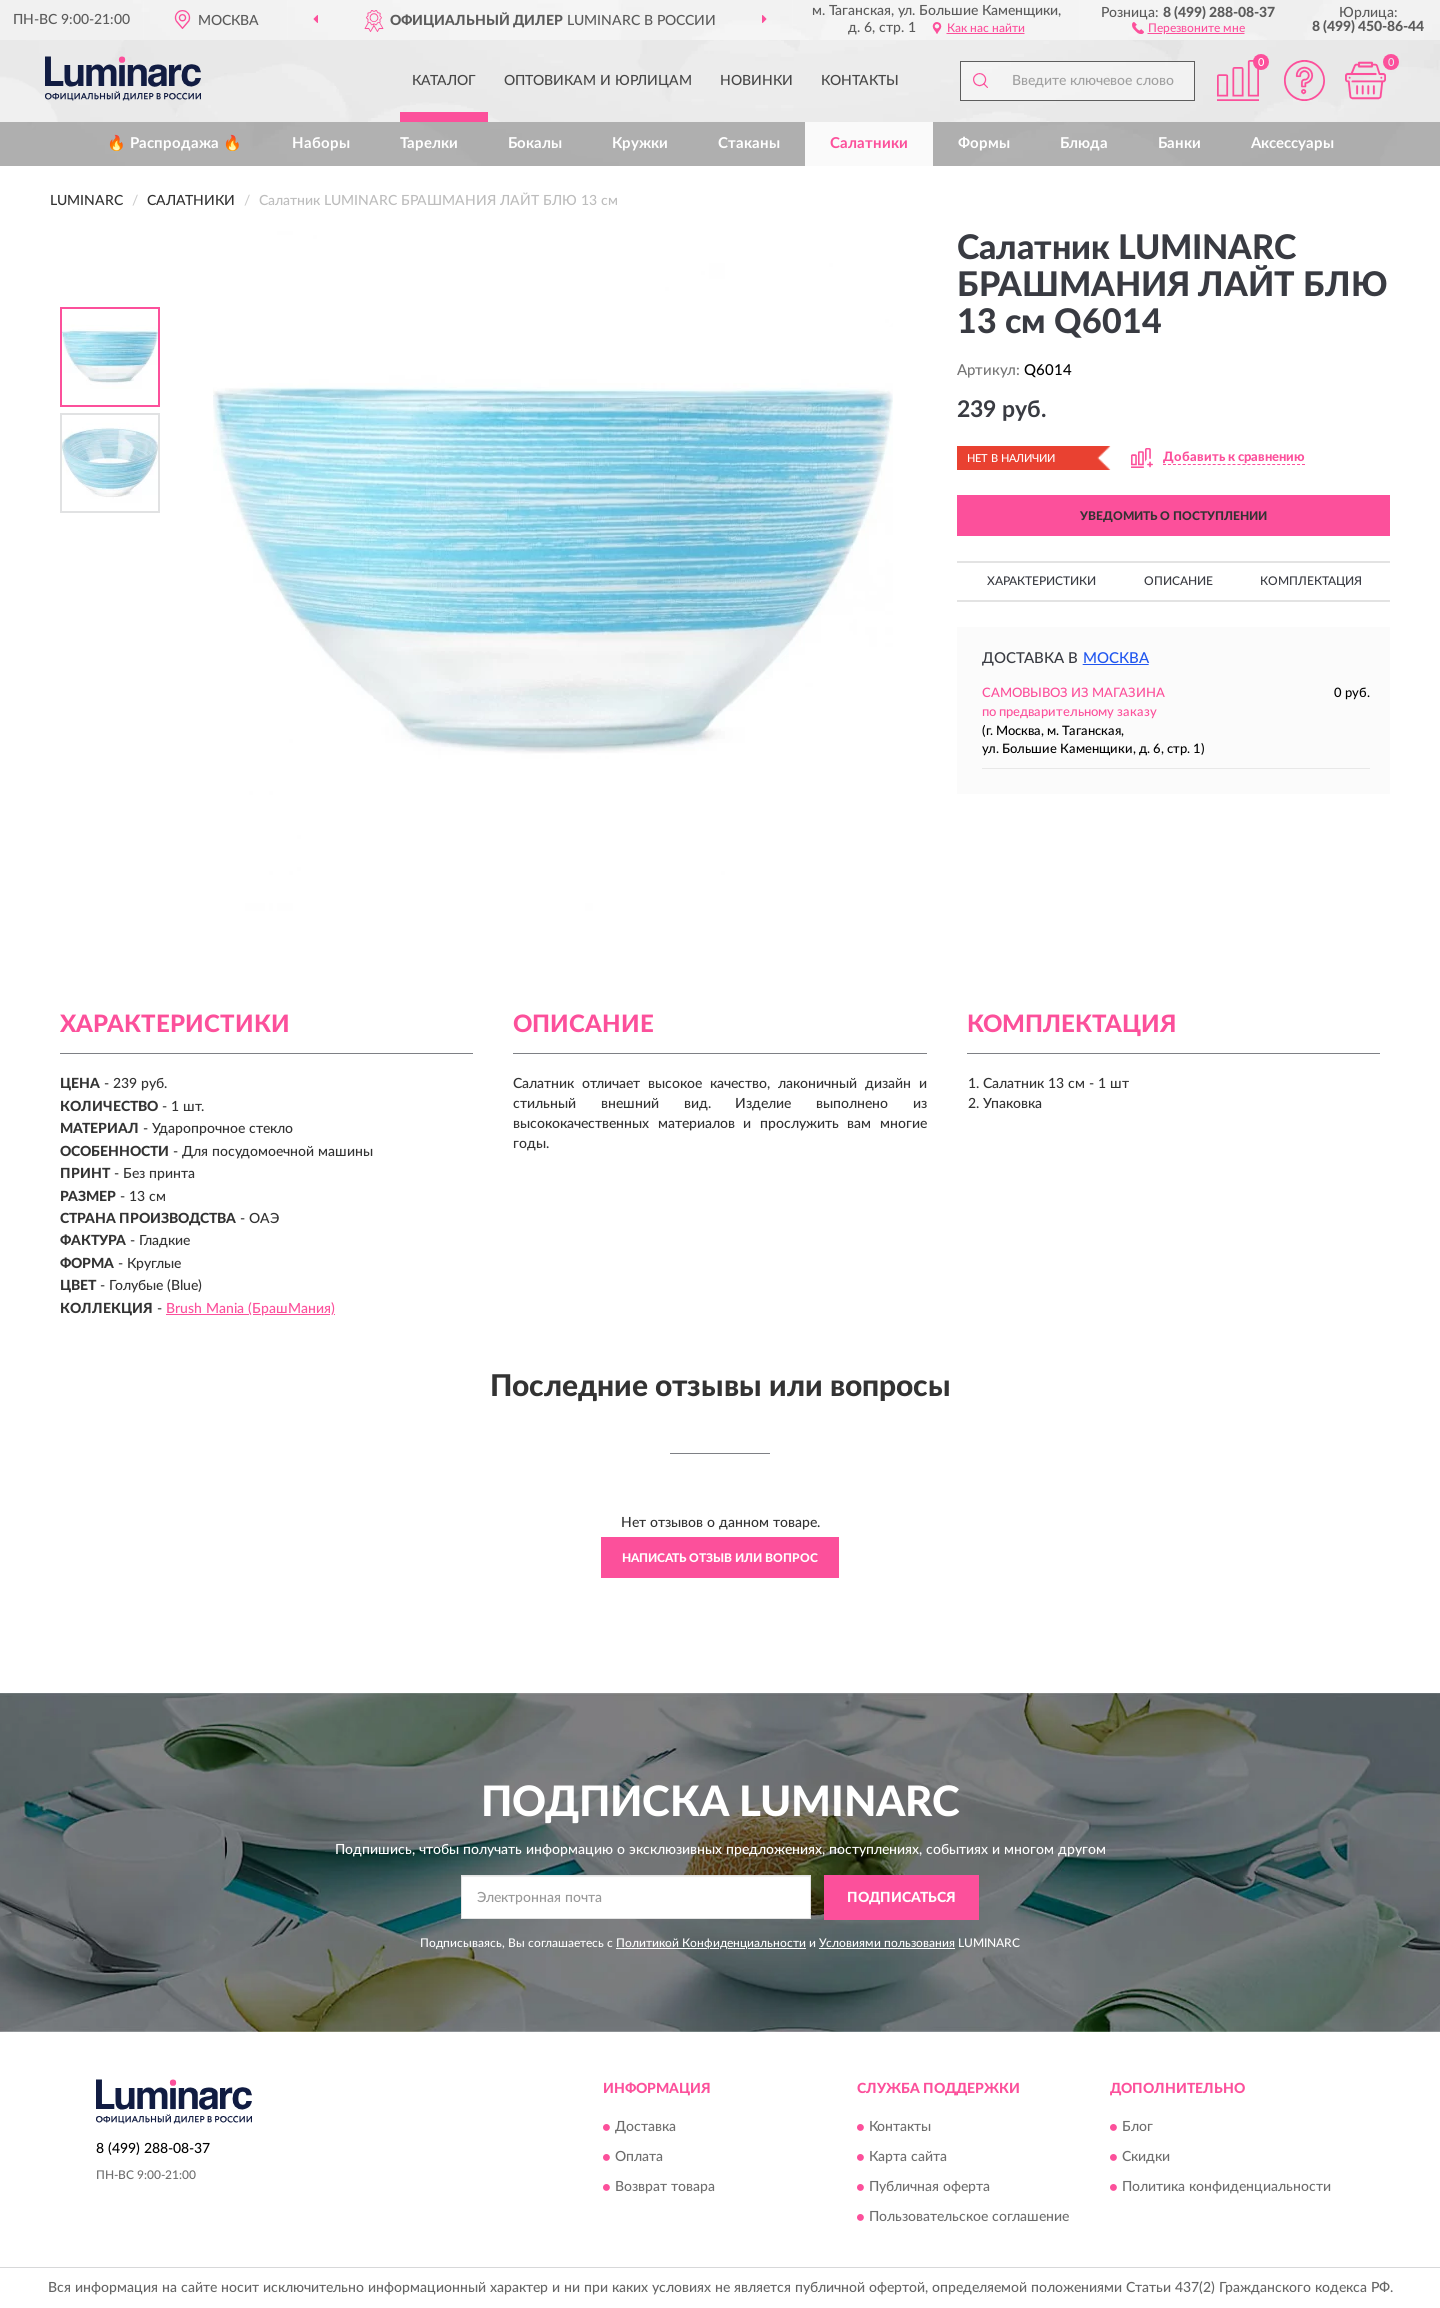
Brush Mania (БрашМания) (250, 1309)
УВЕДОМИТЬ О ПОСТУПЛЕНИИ (1173, 516)
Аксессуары (1292, 143)
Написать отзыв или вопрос (720, 1558)
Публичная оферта (929, 2188)
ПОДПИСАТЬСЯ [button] (901, 1898)
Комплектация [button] (1311, 581)
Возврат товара (665, 2188)
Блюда (1084, 143)
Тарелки (429, 143)
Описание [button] (1178, 581)
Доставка (645, 2128)
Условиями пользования (887, 1943)
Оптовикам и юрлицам (598, 81)
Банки (1179, 143)
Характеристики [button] (1041, 581)
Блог (1137, 2128)
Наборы (321, 143)
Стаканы (749, 143)
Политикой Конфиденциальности (711, 1943)
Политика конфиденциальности (1226, 2188)
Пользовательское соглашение (969, 2218)
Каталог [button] (444, 81)
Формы (984, 143)
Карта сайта (908, 2158)
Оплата (639, 2158)
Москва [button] (1116, 658)
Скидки (1146, 2158)
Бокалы (535, 143)
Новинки (756, 81)
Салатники (869, 143)
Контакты (860, 81)
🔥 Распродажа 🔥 (174, 143)
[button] (1188, 27)
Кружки (640, 143)
